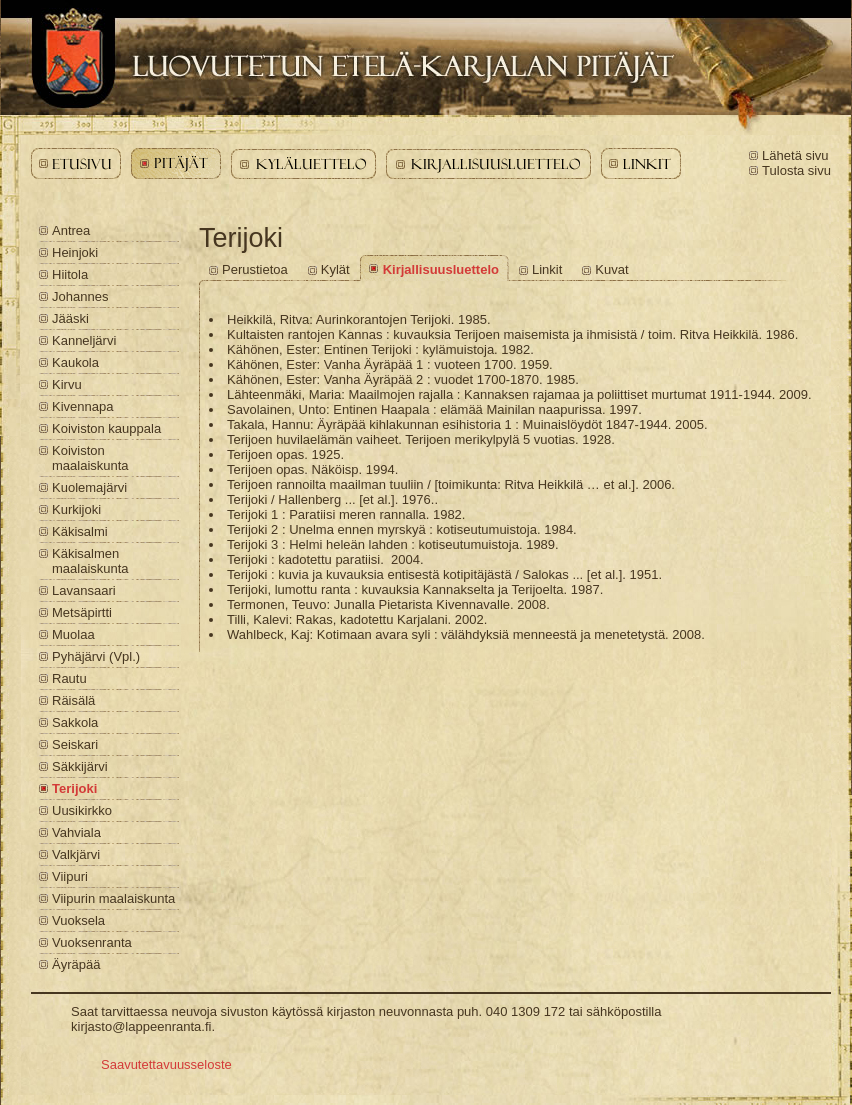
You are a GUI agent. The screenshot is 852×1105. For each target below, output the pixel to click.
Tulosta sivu (796, 170)
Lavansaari (84, 590)
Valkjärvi (76, 854)
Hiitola (70, 274)
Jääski (70, 318)
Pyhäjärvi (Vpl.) (96, 656)
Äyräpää (76, 964)
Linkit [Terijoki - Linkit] (547, 269)
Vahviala (76, 832)
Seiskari (75, 744)
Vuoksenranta (92, 942)
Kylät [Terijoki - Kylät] (335, 269)
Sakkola (75, 722)
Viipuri (70, 876)
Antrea (71, 230)
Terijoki (74, 788)
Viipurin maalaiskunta (113, 898)
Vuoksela (78, 920)
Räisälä (73, 700)
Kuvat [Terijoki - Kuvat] (611, 269)
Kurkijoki (76, 509)
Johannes (80, 296)
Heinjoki (75, 252)
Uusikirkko (82, 810)
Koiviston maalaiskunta (90, 458)
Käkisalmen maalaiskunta (90, 561)
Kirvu (67, 384)
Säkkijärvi (80, 766)
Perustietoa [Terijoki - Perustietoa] (255, 269)
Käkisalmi (80, 531)
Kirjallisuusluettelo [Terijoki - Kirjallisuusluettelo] (441, 269)
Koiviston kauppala (106, 428)
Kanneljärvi (84, 340)
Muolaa (73, 634)
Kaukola (75, 362)
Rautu (69, 678)
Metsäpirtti (82, 612)
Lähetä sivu (795, 155)
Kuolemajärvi (89, 487)
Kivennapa (82, 406)
